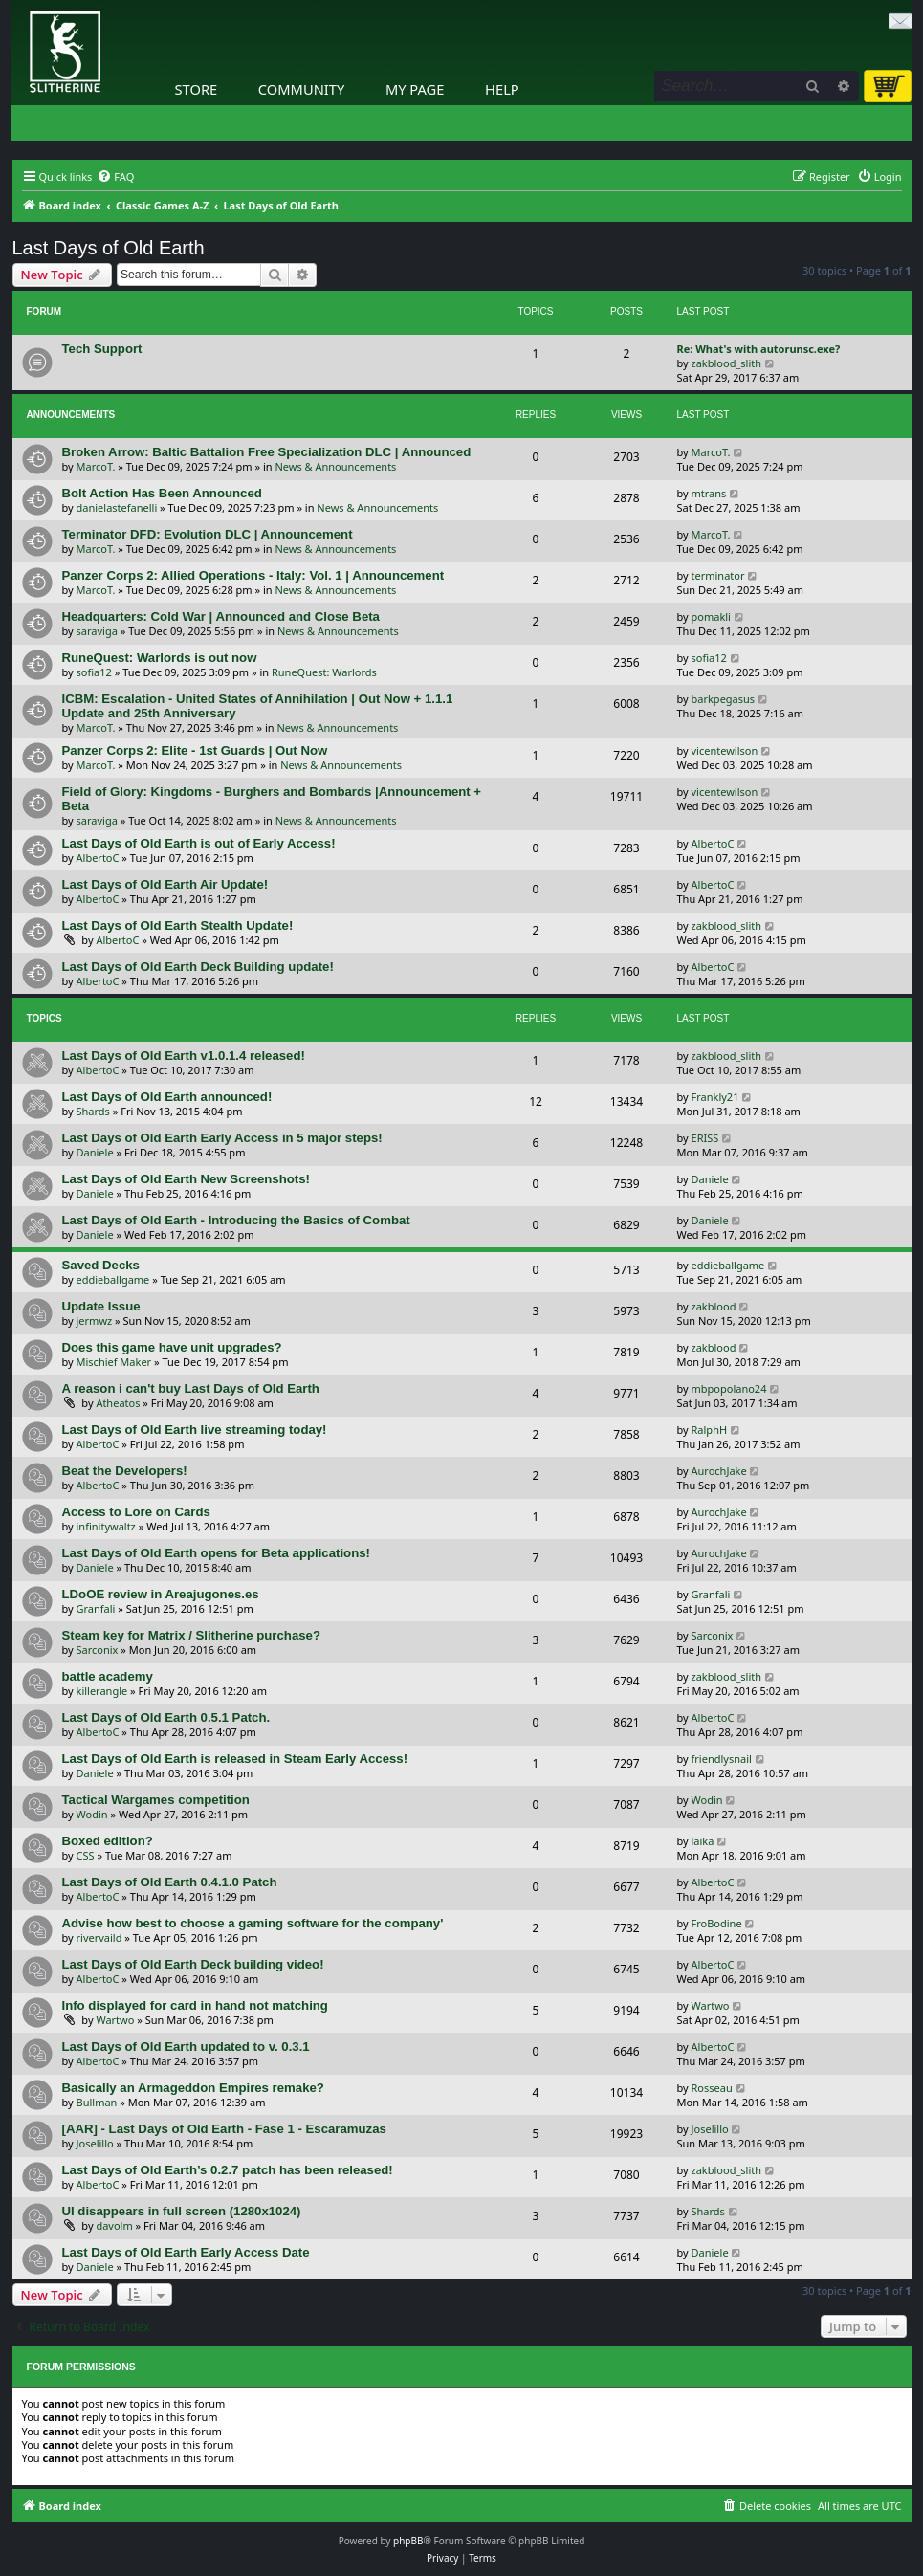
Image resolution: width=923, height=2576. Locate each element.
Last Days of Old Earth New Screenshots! (186, 1179)
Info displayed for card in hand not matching (195, 2005)
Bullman (97, 2102)
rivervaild (99, 1937)
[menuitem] (115, 176)
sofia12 (94, 672)
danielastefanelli (117, 507)
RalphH (710, 1429)
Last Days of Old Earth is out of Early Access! (199, 843)
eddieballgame (113, 1279)
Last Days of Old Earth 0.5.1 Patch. (166, 1717)
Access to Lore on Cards (136, 1512)
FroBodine (717, 1923)
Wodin (92, 1814)
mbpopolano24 (729, 1388)
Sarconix (98, 1649)
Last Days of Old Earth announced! (167, 1097)
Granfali (96, 1608)
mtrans (709, 493)
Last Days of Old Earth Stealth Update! (178, 925)
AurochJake (719, 1471)
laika (703, 1841)
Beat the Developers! (124, 1471)
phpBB (408, 2540)
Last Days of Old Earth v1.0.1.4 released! (183, 1055)
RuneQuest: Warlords (324, 672)
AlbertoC (98, 857)
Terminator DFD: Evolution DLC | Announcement (207, 534)
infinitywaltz (106, 1526)
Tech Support (102, 348)
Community (301, 89)
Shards (93, 1111)
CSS (86, 1855)
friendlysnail (722, 1758)
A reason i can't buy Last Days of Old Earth (190, 1388)
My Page (415, 89)
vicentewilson (725, 750)
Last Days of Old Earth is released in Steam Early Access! (235, 1758)
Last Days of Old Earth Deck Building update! (198, 966)
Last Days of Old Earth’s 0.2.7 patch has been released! (227, 2170)
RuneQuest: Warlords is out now (159, 657)
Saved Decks (101, 1265)
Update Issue (101, 1306)
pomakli (711, 616)
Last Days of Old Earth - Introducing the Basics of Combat (236, 1220)
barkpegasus (724, 699)
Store (196, 89)
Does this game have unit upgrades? (172, 1347)
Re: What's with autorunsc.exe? (759, 348)
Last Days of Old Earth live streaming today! (194, 1429)
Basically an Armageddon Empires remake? (193, 2088)
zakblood (714, 1306)
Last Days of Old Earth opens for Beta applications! (216, 1553)
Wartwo (115, 2020)
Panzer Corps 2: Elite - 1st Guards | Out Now (195, 750)
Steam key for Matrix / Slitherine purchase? (191, 1635)
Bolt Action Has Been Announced (162, 493)
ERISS (705, 1138)
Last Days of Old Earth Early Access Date (186, 2252)
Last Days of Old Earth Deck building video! (193, 1964)
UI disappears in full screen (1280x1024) (181, 2211)
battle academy (107, 1676)
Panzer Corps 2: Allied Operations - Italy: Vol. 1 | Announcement (253, 575)
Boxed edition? (107, 1841)
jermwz (95, 1320)
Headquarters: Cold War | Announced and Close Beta (221, 616)
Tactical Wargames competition (156, 1800)
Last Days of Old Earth (108, 247)
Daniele (95, 1152)
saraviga (97, 631)
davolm (114, 2225)
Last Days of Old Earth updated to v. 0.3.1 (186, 2046)
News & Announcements (335, 466)
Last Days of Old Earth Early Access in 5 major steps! (222, 1138)
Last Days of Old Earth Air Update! (165, 884)
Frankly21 (715, 1097)
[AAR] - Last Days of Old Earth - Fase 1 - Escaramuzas (224, 2129)
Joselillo (95, 2143)
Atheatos (118, 1403)
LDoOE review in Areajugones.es (160, 1594)
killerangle (102, 1691)
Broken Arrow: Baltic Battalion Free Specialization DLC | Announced (267, 452)
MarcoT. (96, 466)
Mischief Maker (114, 1361)
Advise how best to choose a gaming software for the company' (253, 1923)
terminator (718, 575)
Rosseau (712, 2088)
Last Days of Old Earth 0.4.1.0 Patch (169, 1882)
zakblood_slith (727, 363)
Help (502, 89)
